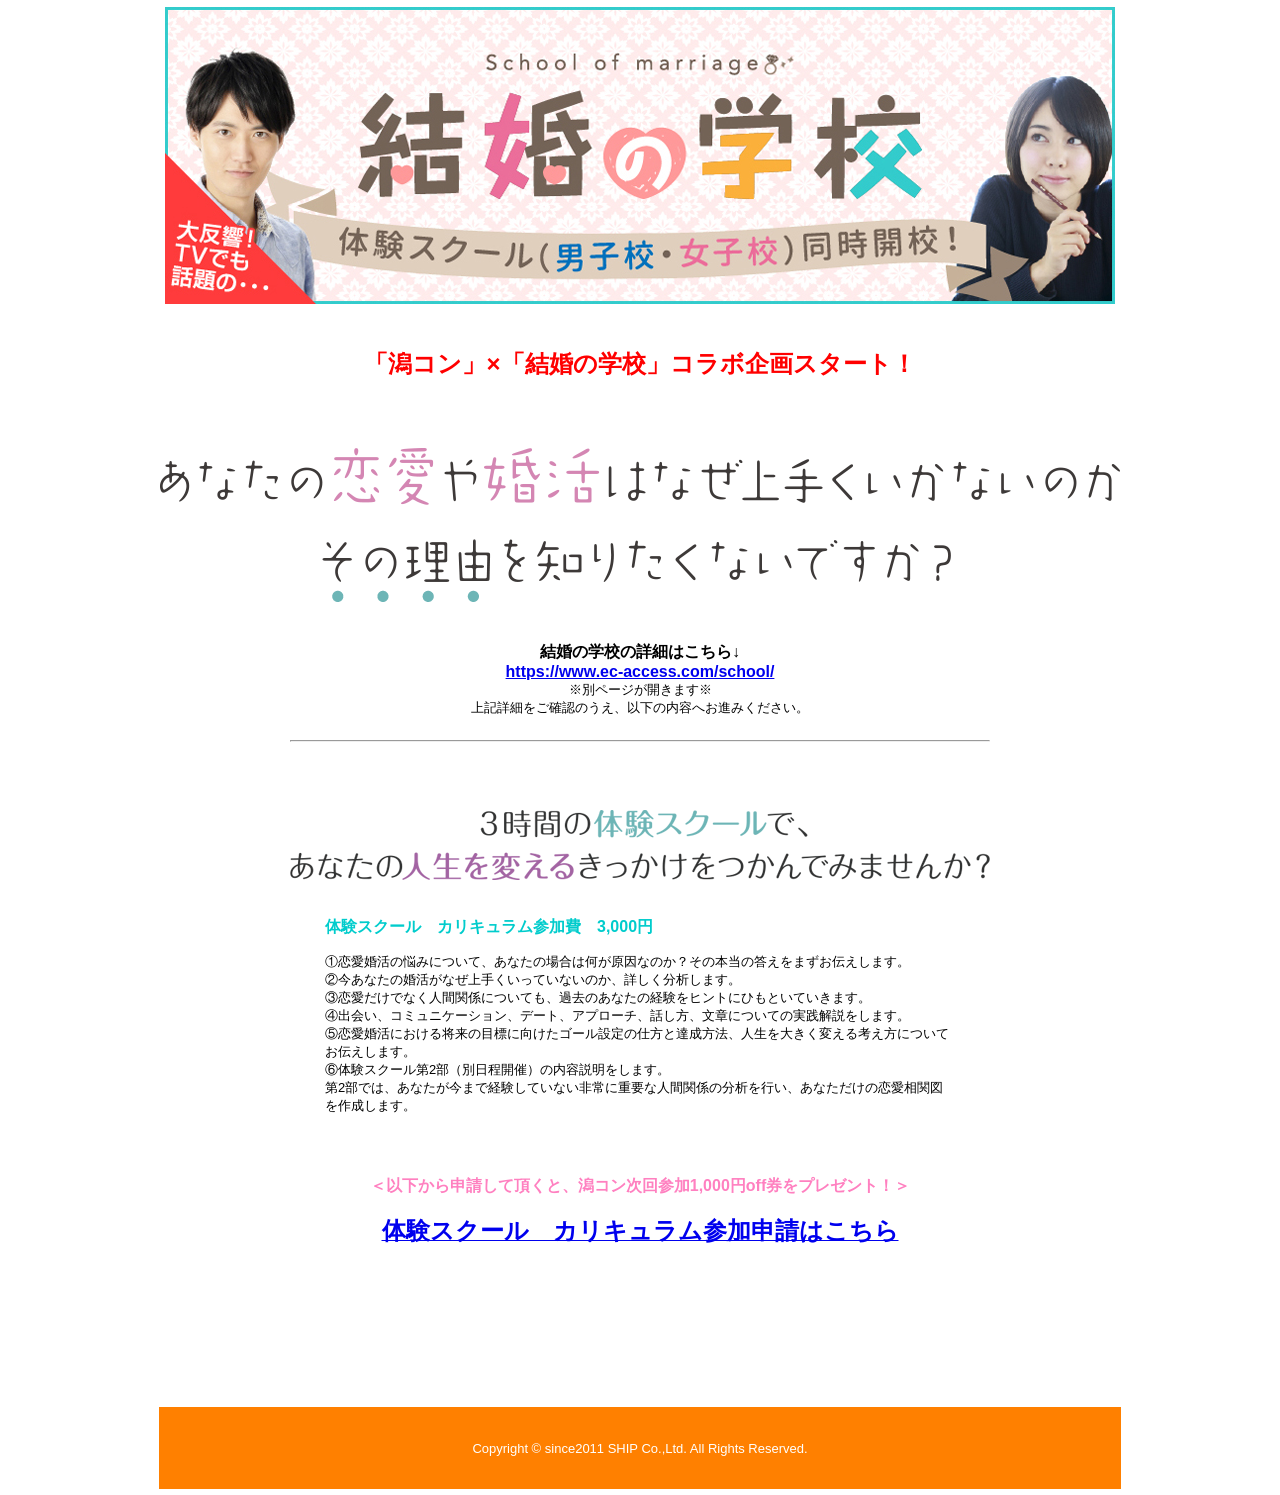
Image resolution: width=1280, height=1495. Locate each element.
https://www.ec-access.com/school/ (640, 671)
